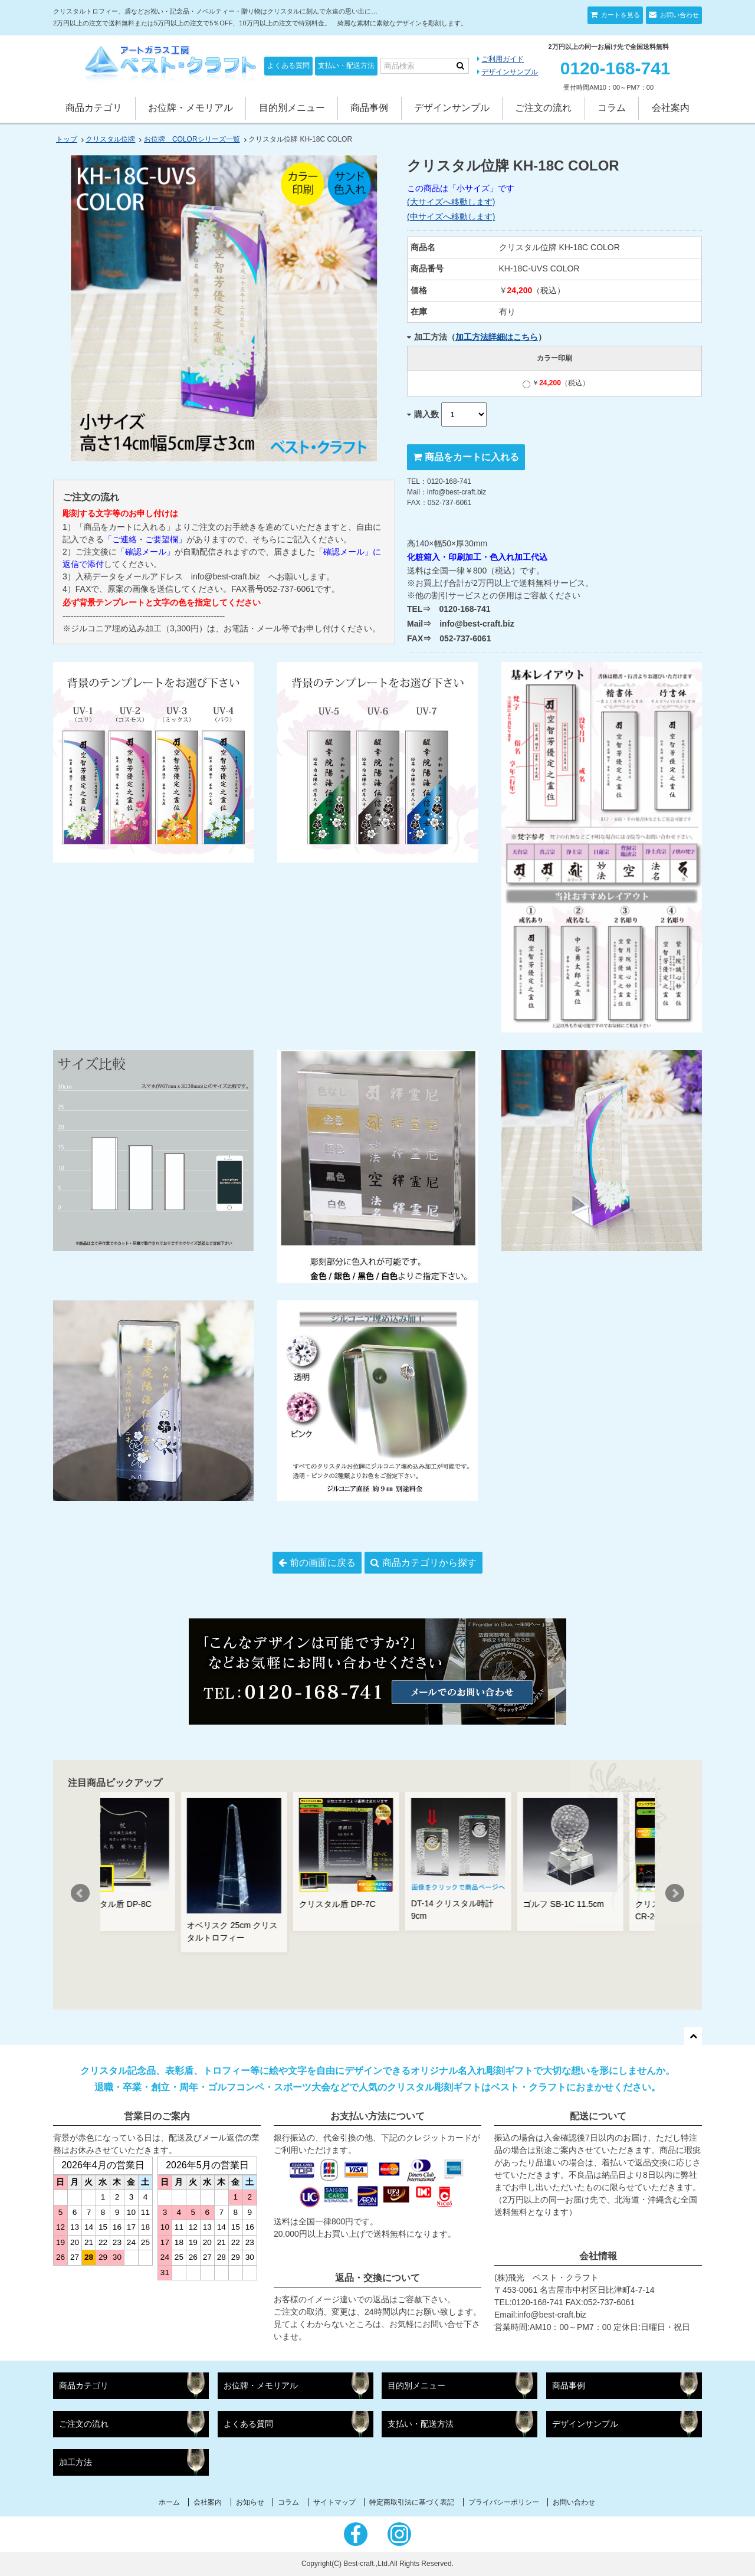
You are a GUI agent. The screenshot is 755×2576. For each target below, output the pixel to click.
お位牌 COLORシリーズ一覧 (192, 139)
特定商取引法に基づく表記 (411, 2502)
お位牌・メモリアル (190, 108)
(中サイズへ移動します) (451, 216)
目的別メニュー (292, 108)
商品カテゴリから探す (429, 1563)
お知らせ (250, 2502)
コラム (612, 108)
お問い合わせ (678, 14)
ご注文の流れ (543, 108)
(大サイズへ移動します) (451, 202)
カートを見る (619, 14)
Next (674, 1893)
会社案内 (671, 108)
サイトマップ (334, 2502)
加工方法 (75, 2462)
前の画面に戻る (323, 1563)
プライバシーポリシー (503, 2502)
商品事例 (369, 108)
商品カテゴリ (93, 108)
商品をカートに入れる (472, 457)
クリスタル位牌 (110, 139)
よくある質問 (288, 65)
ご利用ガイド (502, 59)
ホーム (169, 2502)
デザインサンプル (509, 72)
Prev (80, 1893)
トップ (66, 139)
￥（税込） (556, 383)
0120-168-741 (615, 68)
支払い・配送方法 (346, 65)
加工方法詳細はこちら (496, 337)
